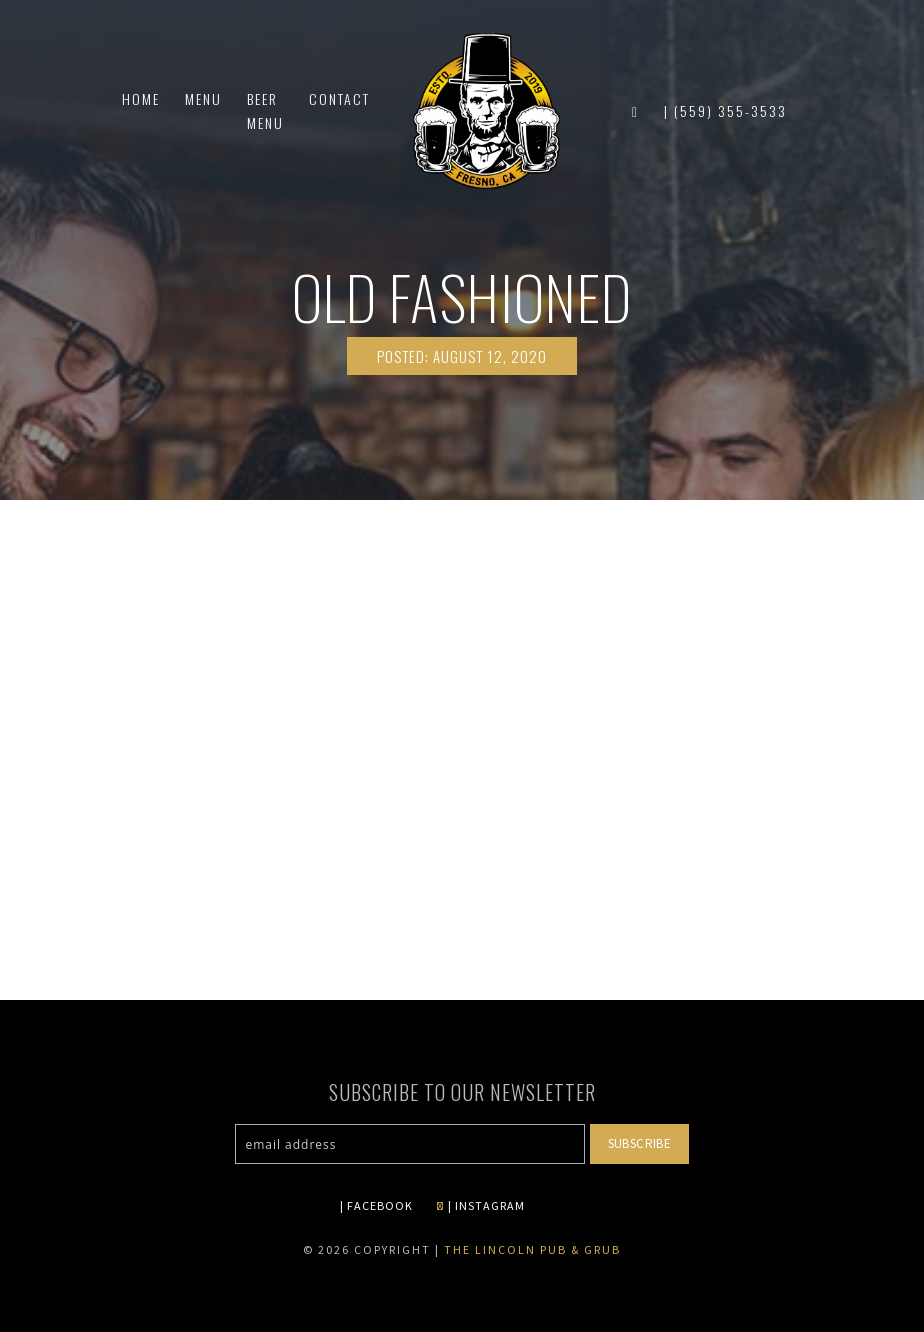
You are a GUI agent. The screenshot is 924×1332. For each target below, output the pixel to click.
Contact (339, 110)
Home (141, 110)
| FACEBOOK (376, 1205)
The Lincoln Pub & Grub (532, 1249)
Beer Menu (265, 122)
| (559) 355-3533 (725, 122)
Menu (203, 110)
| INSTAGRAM (480, 1205)
